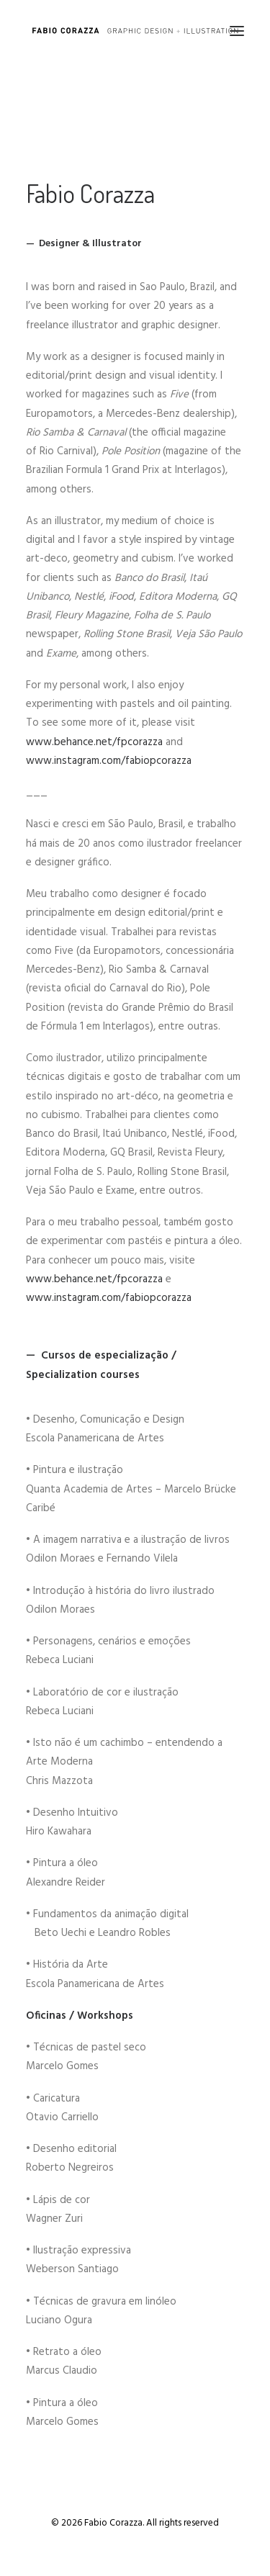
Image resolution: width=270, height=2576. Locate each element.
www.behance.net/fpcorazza (94, 742)
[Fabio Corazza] (135, 30)
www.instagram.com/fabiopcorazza (109, 761)
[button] (237, 31)
